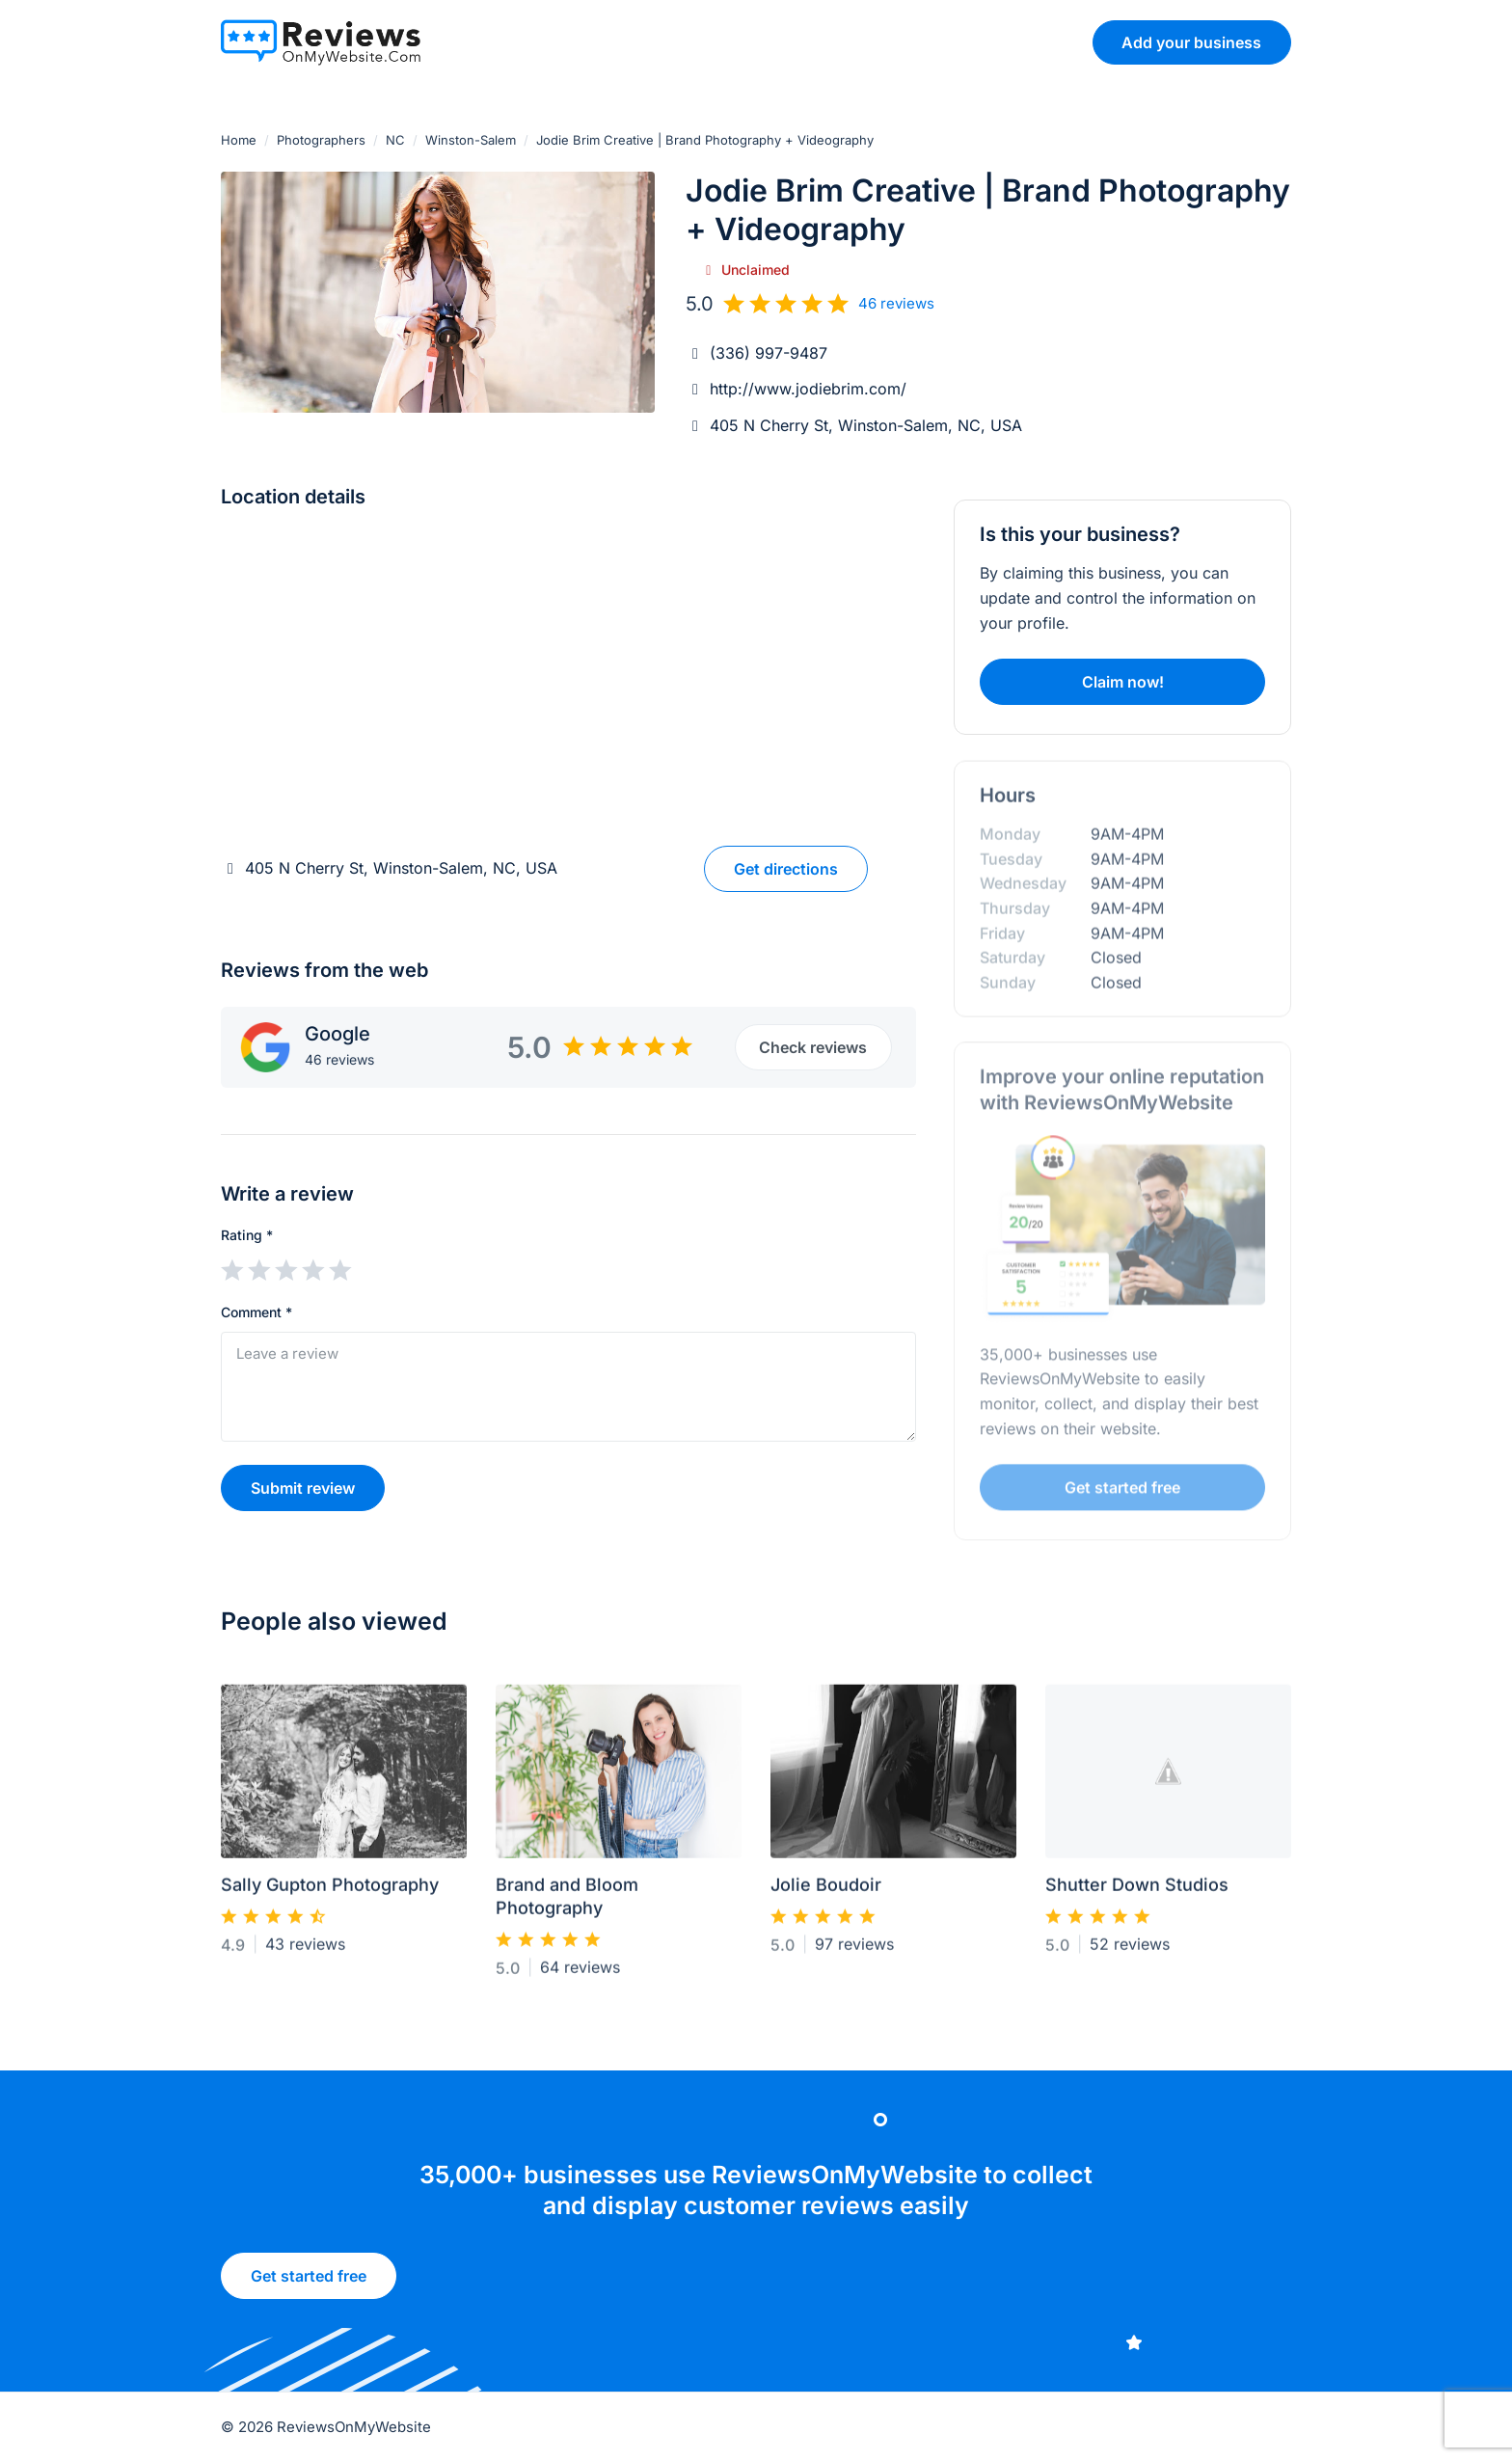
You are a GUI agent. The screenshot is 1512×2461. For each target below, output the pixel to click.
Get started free (308, 2282)
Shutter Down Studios (1136, 1892)
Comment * (256, 1312)
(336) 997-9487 (768, 353)
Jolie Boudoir (825, 1892)
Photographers (321, 140)
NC (395, 140)
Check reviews (813, 1047)
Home (238, 140)
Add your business (1191, 42)
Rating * (247, 1235)
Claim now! (1123, 681)
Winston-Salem (470, 140)
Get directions (786, 869)
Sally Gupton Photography (330, 1892)
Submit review (303, 1488)
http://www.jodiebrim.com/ (808, 388)
